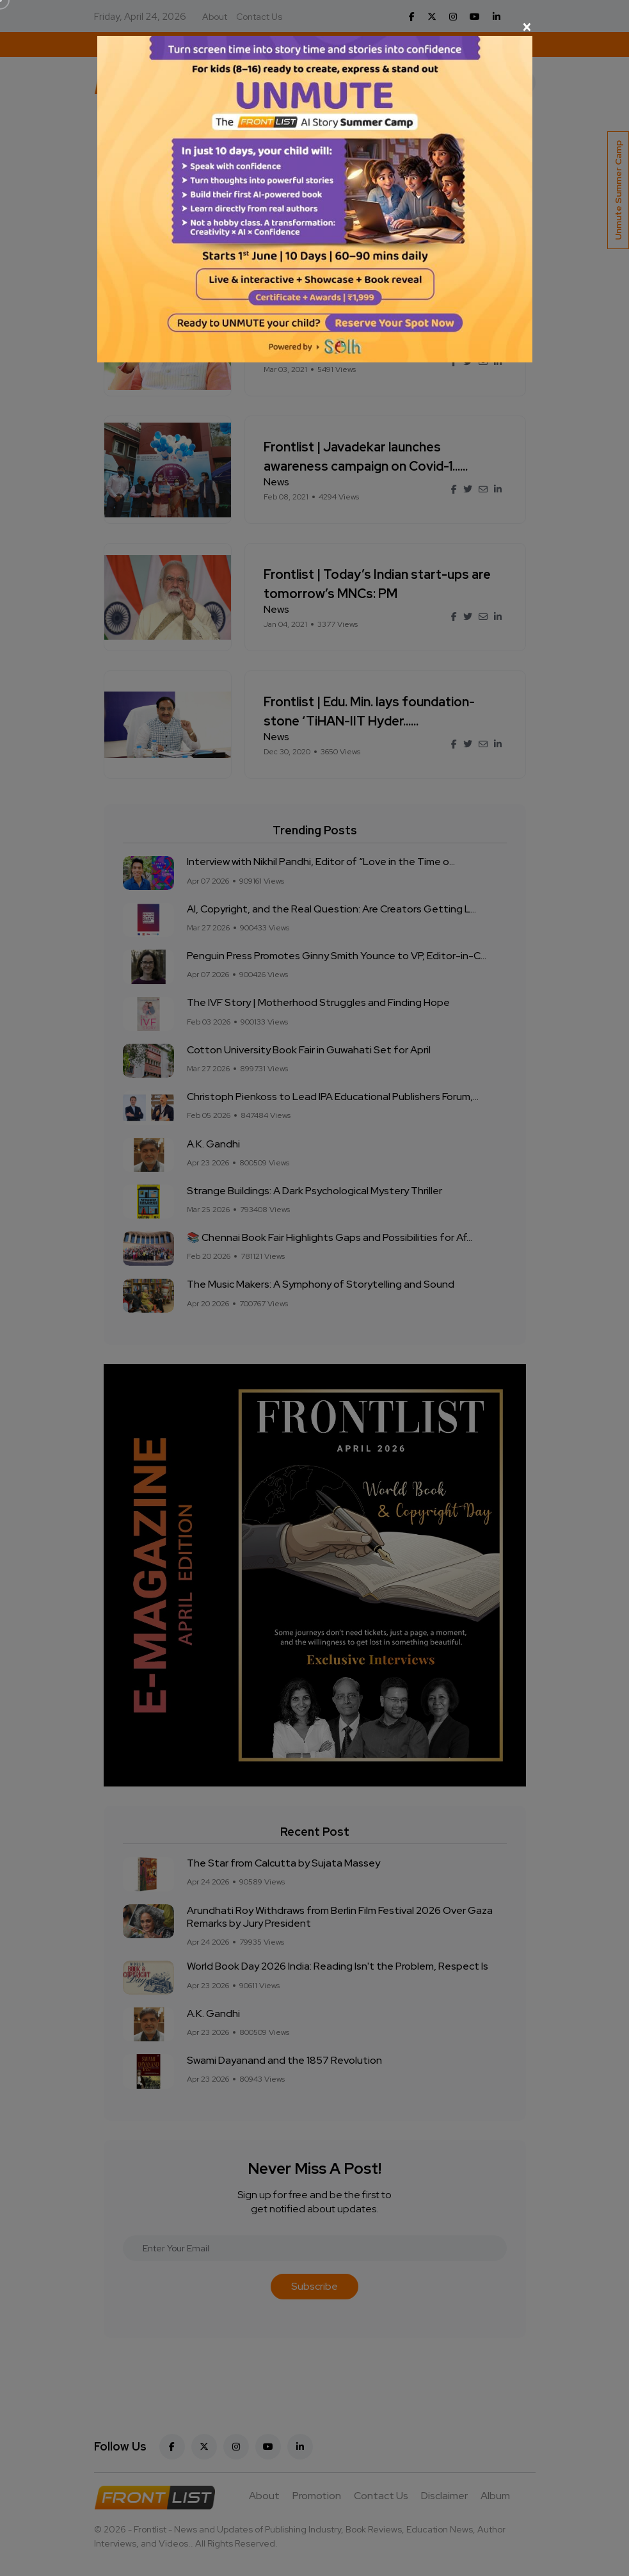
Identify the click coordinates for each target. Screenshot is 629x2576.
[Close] (314, 27)
